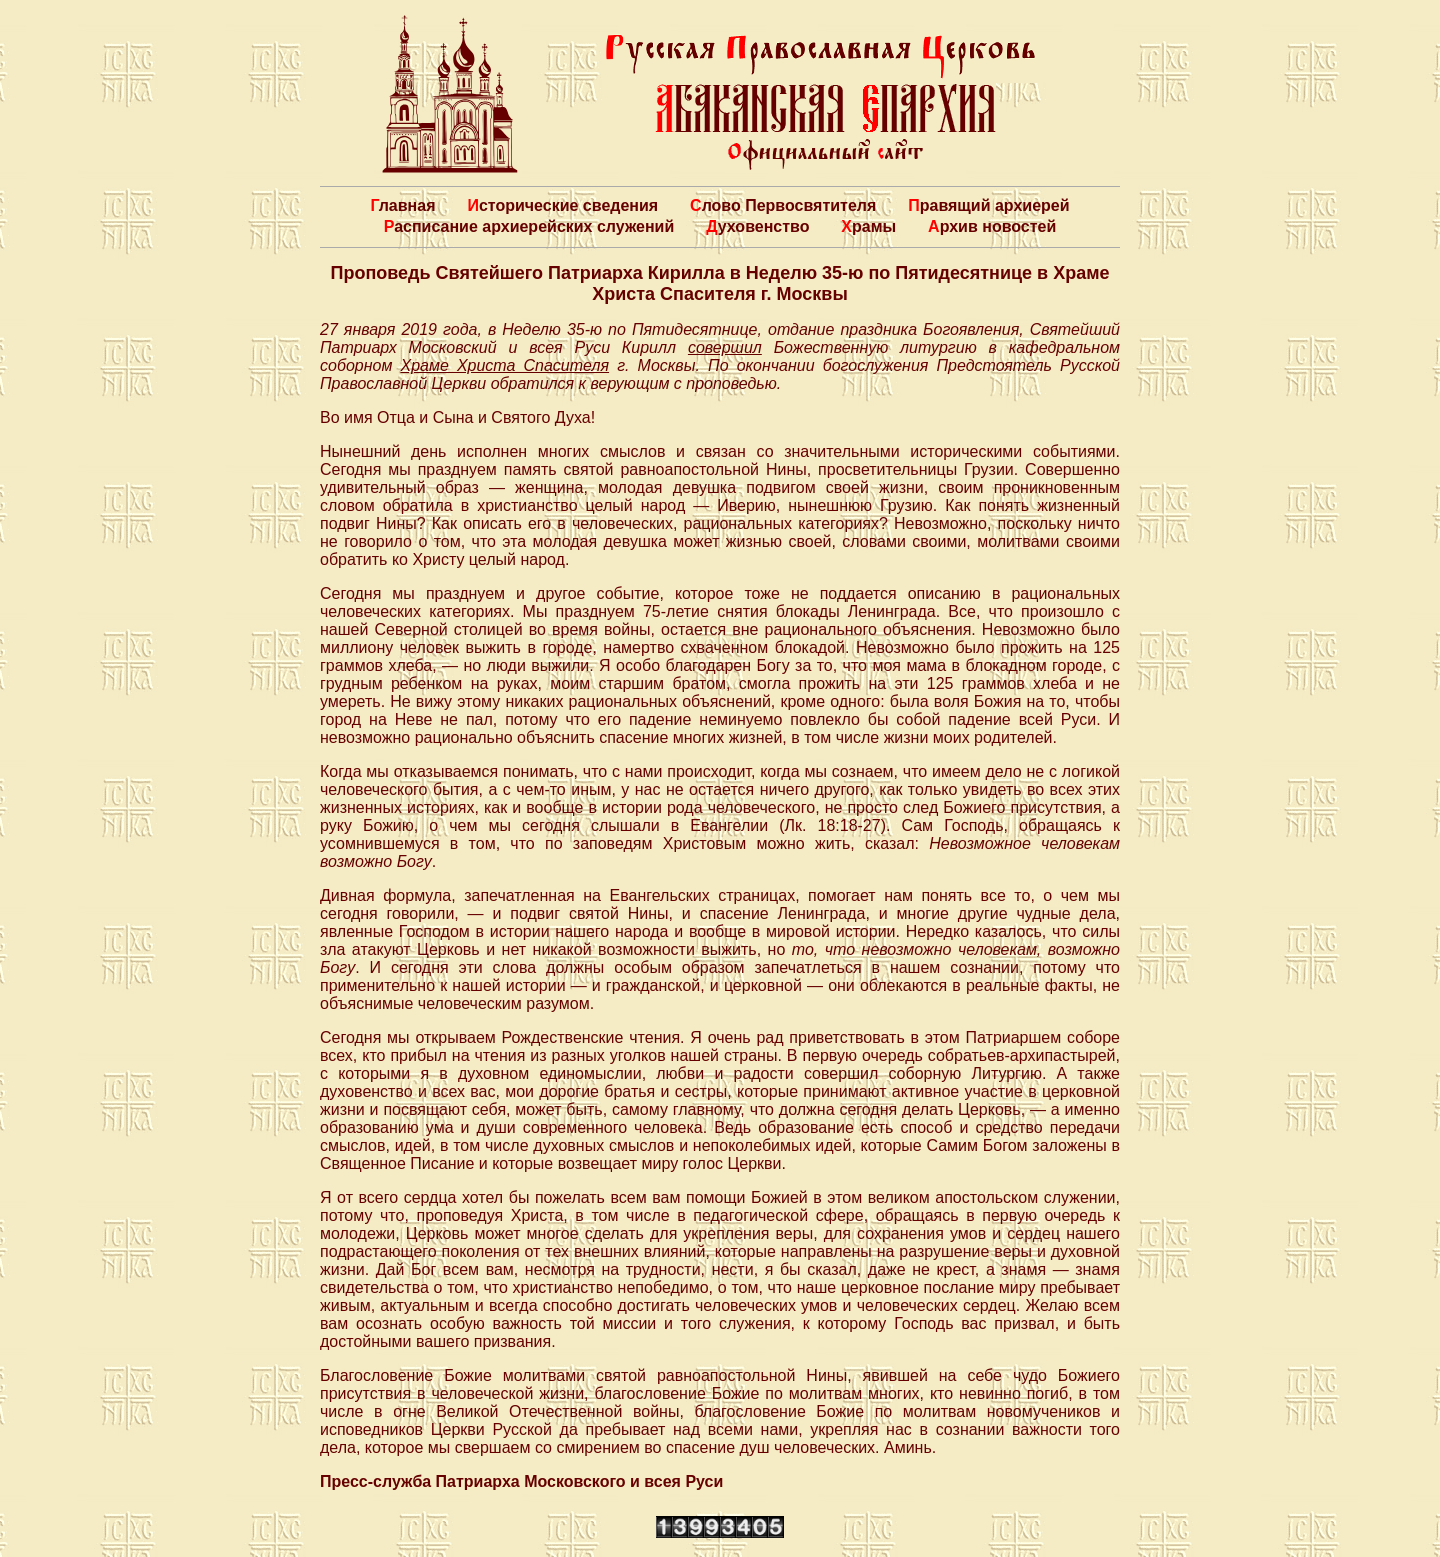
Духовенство (757, 226)
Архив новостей (992, 226)
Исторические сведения (562, 205)
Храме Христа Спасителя (504, 365)
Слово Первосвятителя (783, 205)
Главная (402, 205)
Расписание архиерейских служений (529, 226)
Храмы (868, 226)
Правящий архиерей (988, 205)
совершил (725, 347)
